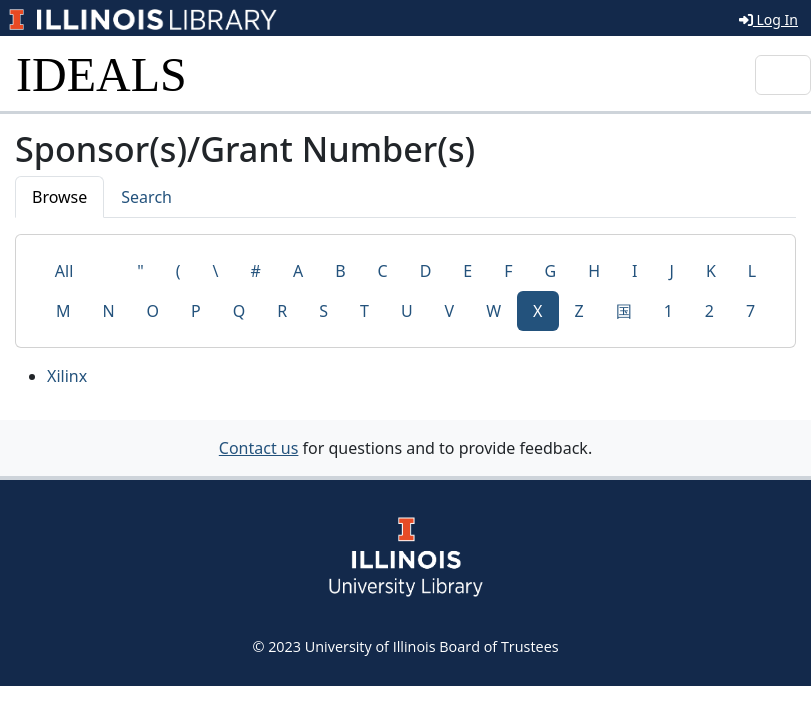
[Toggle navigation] (783, 75)
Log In (768, 19)
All (64, 271)
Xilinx (67, 376)
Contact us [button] (259, 448)
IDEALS (101, 74)
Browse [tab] (59, 197)
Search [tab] (146, 197)
